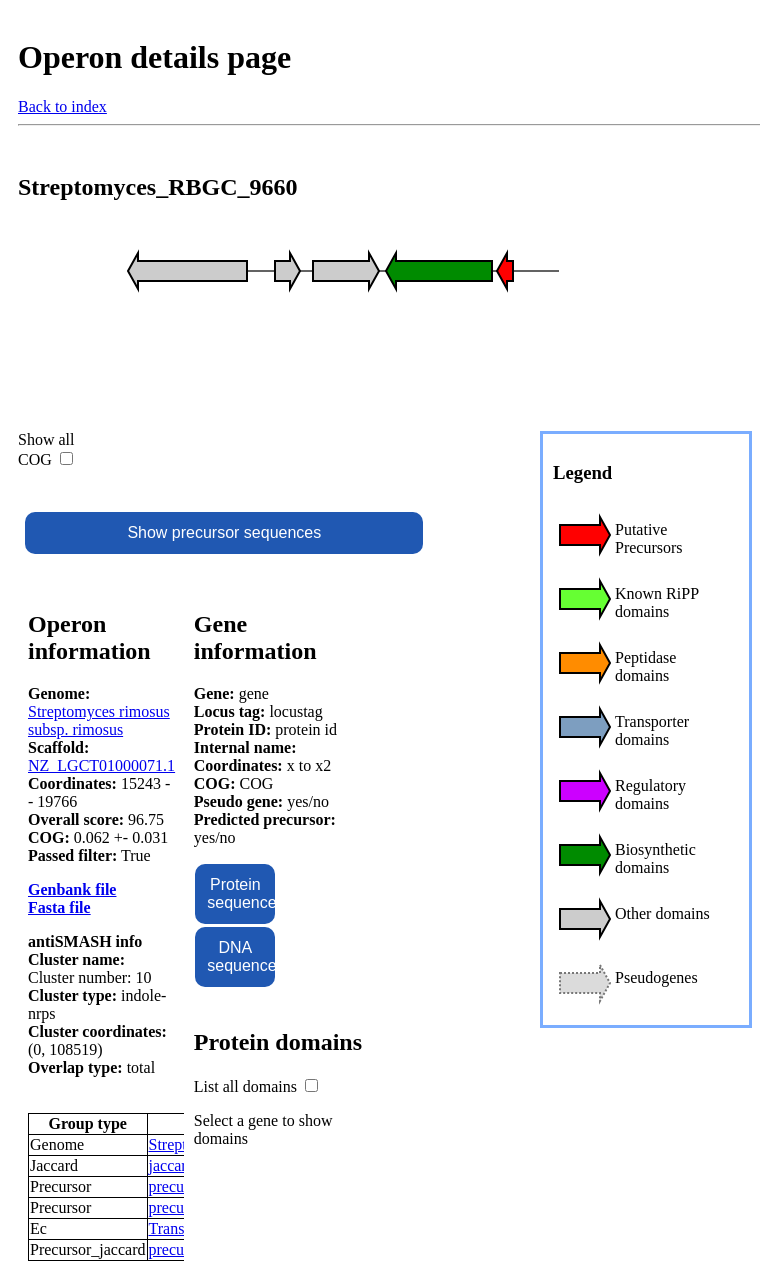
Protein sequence (241, 893)
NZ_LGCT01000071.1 (101, 765)
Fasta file (59, 907)
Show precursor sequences (224, 532)
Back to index (62, 106)
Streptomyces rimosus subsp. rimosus (99, 720)
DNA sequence (241, 956)
